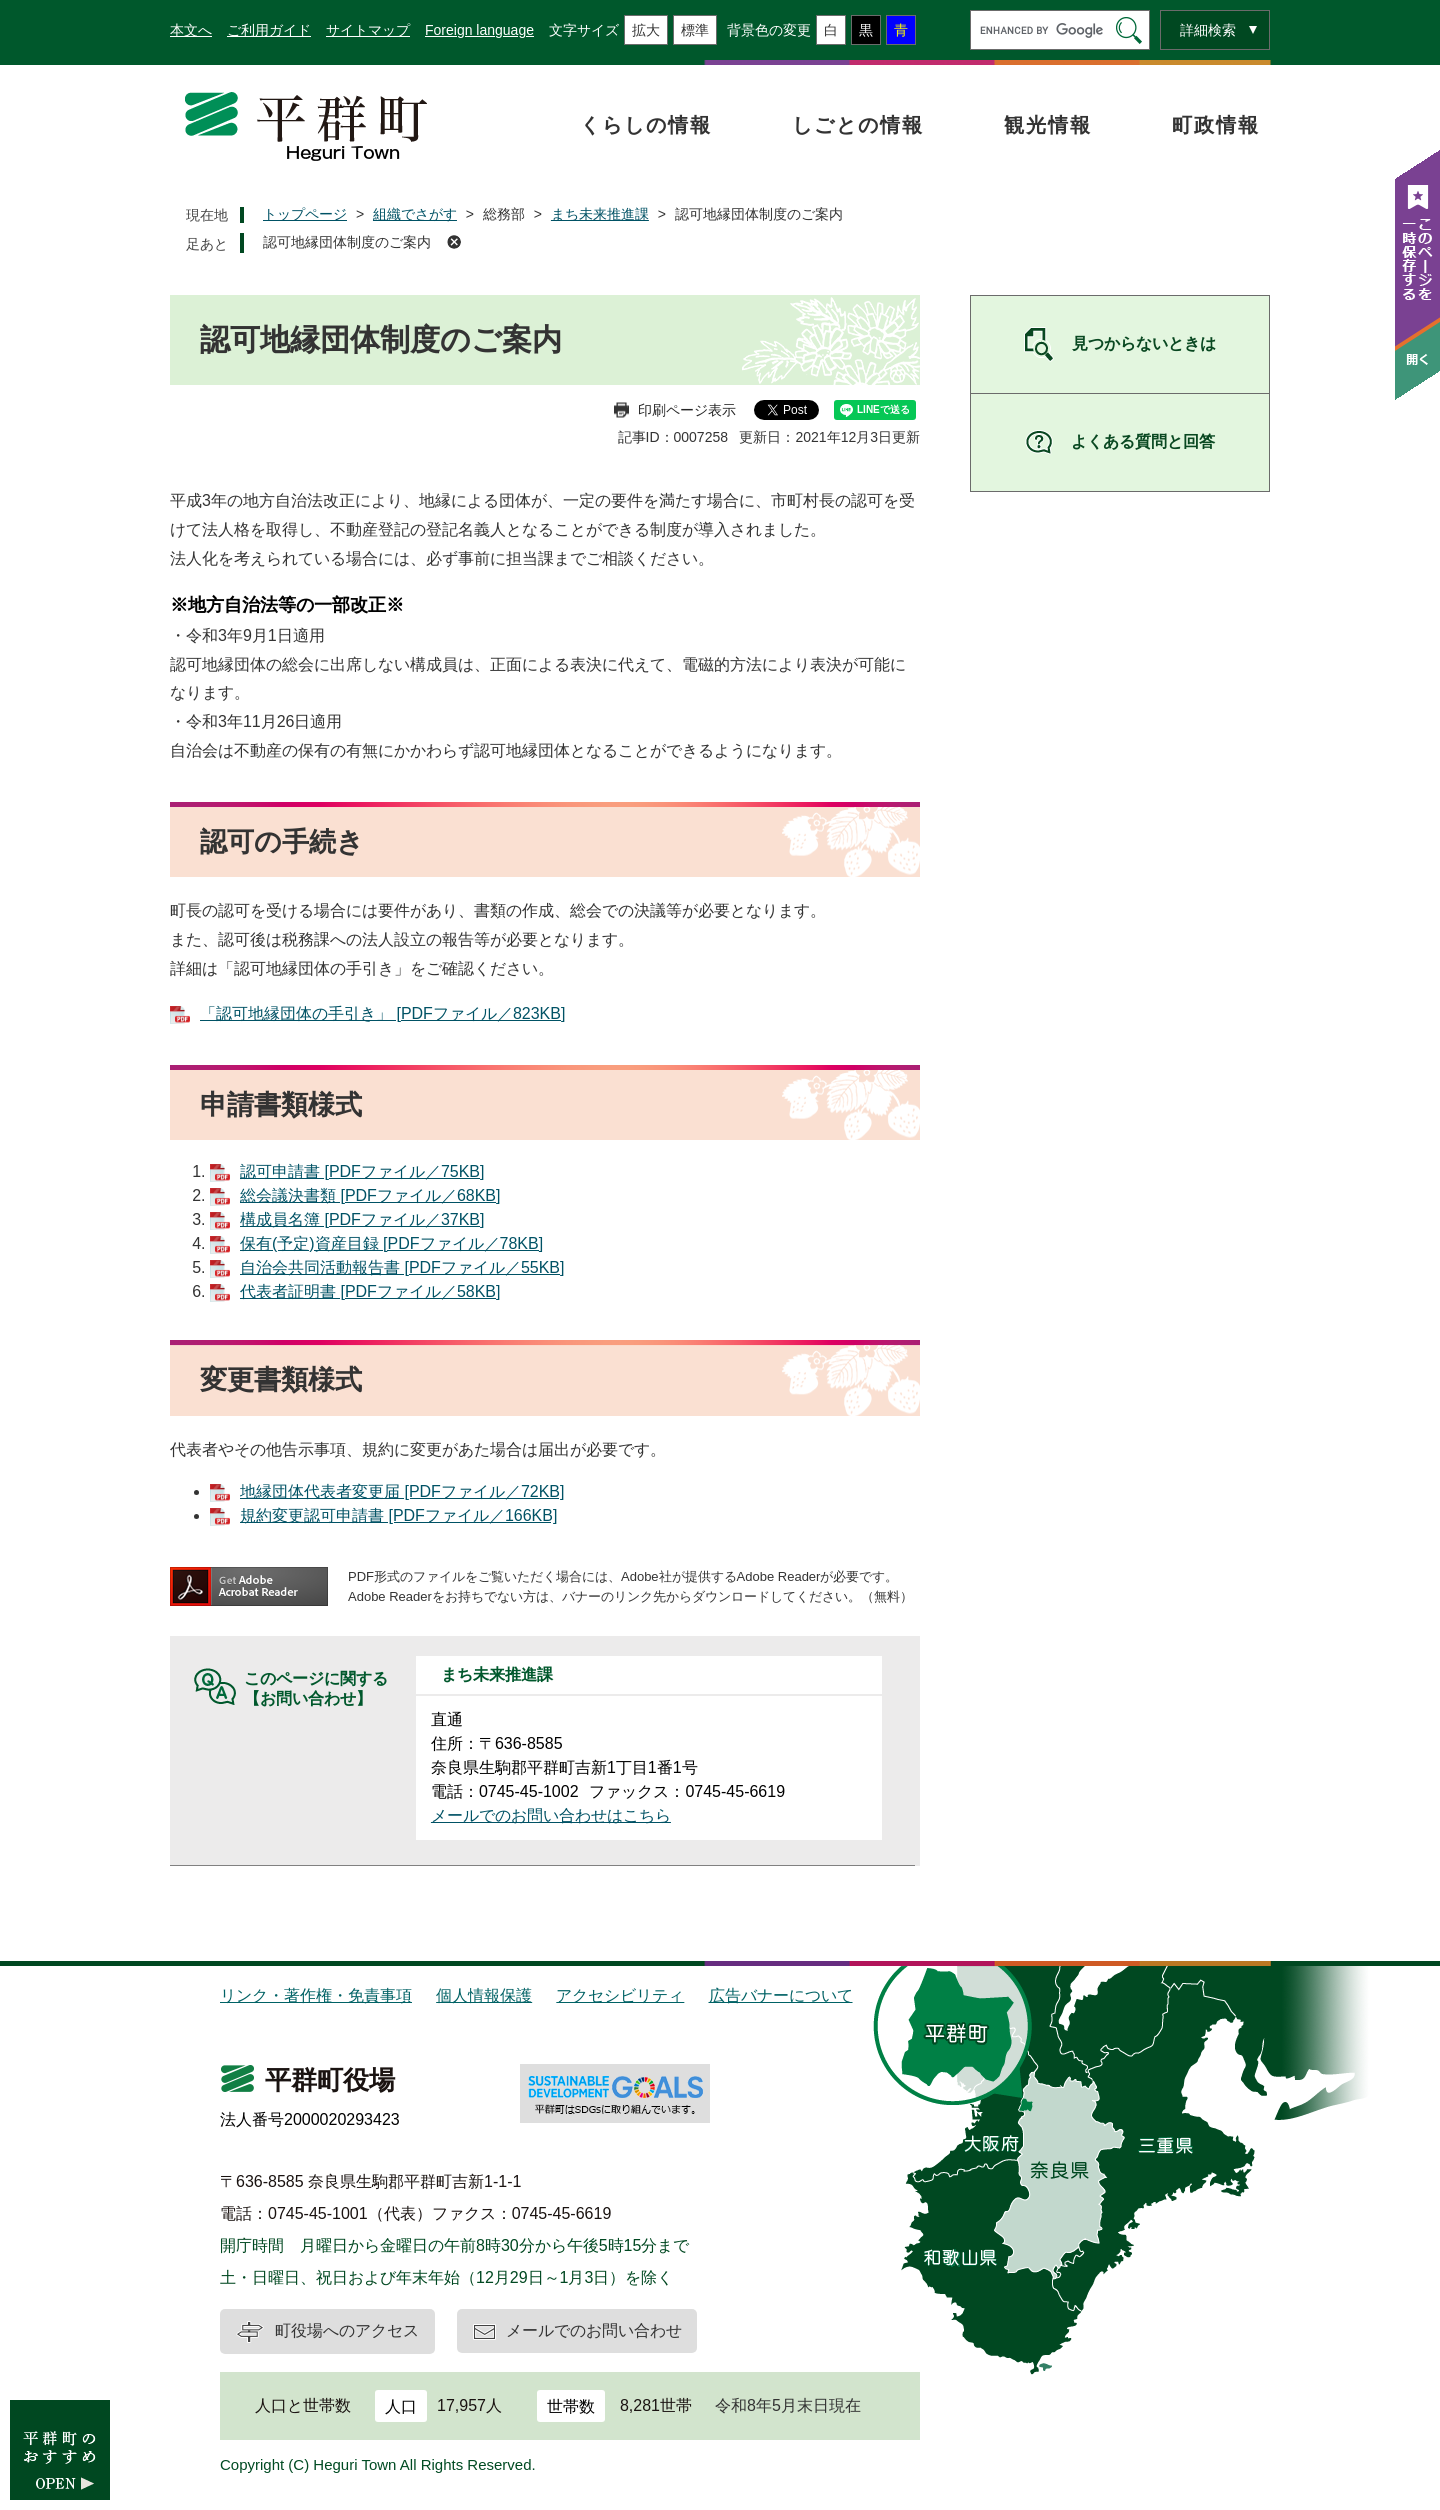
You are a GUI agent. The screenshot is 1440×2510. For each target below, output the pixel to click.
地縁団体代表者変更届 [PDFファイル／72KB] (402, 1491)
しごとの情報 (858, 125)
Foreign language (479, 30)
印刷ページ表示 (687, 410)
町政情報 (1216, 125)
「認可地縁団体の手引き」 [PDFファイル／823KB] (382, 1013)
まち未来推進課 (600, 214)
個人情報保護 (484, 1995)
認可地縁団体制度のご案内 (347, 242)
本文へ (191, 30)
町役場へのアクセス (347, 2330)
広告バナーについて (781, 1995)
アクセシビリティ (620, 1995)
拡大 (646, 30)
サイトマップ (368, 30)
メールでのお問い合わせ (594, 2330)
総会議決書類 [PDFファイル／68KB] (370, 1195)
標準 (695, 30)
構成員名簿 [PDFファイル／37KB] (362, 1219)
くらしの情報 (646, 125)
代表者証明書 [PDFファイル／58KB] (370, 1291)
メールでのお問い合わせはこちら (551, 1815)
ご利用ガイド (269, 30)
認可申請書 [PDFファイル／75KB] (362, 1171)
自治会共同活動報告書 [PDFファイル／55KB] (402, 1267)
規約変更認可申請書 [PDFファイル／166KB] (398, 1515)
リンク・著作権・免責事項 (316, 1995)
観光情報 (1048, 125)
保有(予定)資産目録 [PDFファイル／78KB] (391, 1243)
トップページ (305, 214)
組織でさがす (415, 214)
